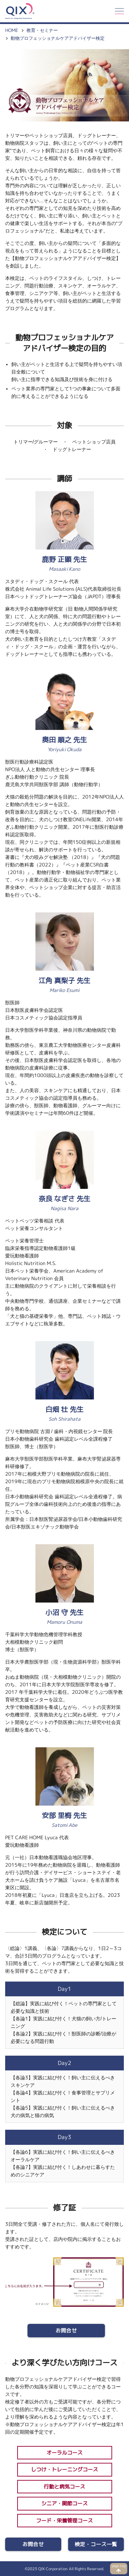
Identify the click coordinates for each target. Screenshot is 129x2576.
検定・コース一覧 (96, 2544)
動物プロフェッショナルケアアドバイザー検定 (58, 38)
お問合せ (66, 2330)
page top (119, 2566)
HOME (11, 30)
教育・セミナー (42, 30)
